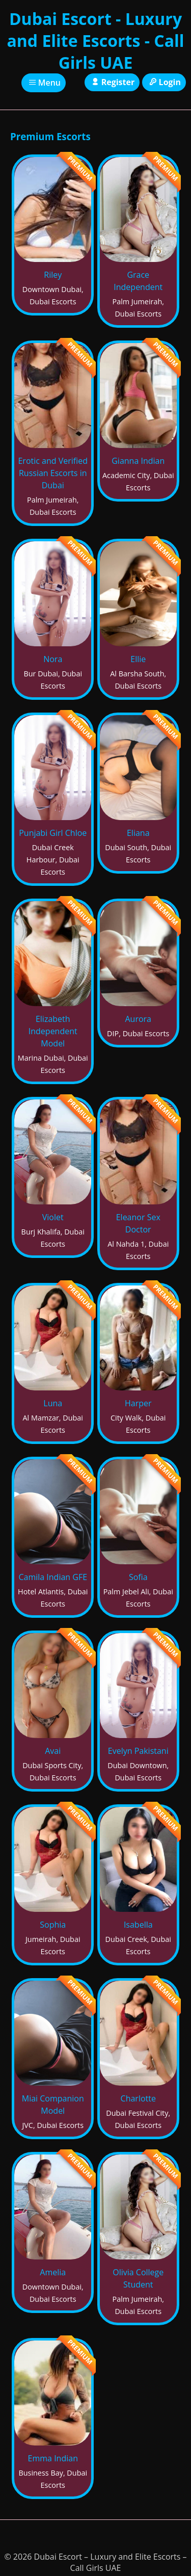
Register (112, 82)
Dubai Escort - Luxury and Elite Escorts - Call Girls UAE (95, 40)
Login (164, 82)
